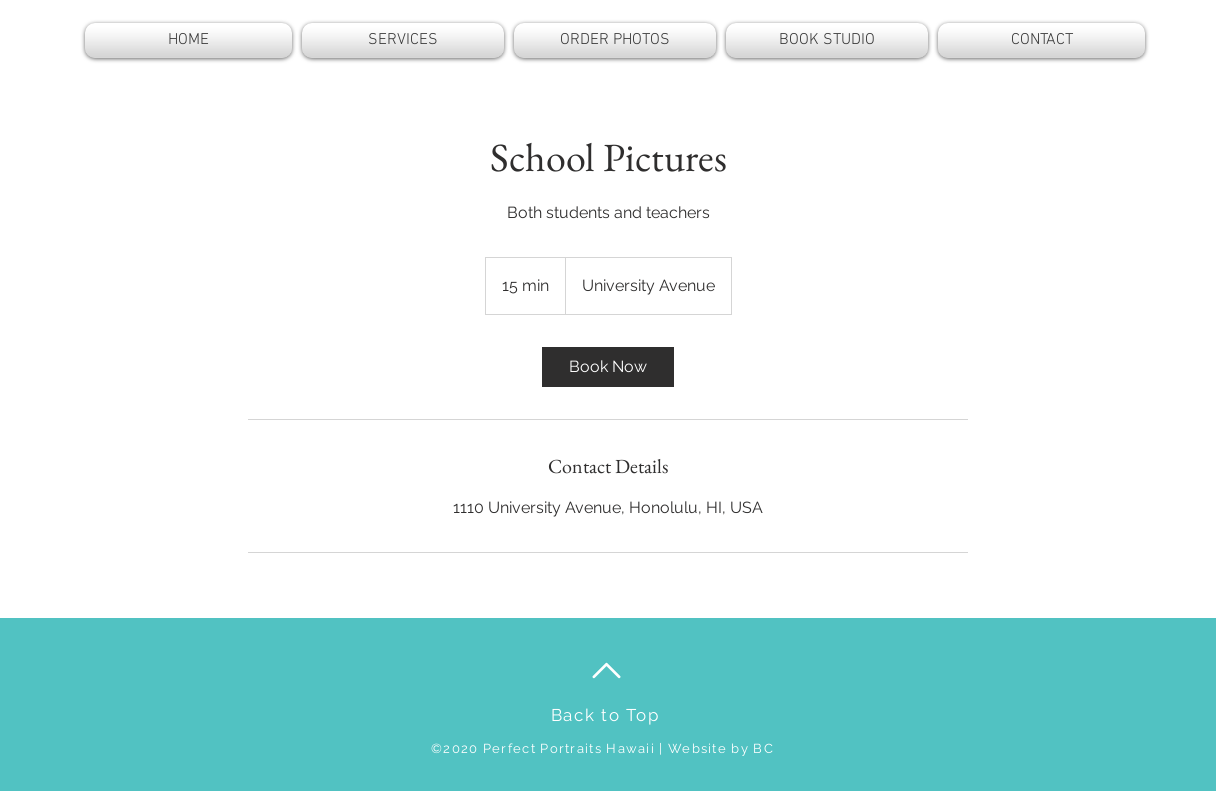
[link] (608, 367)
